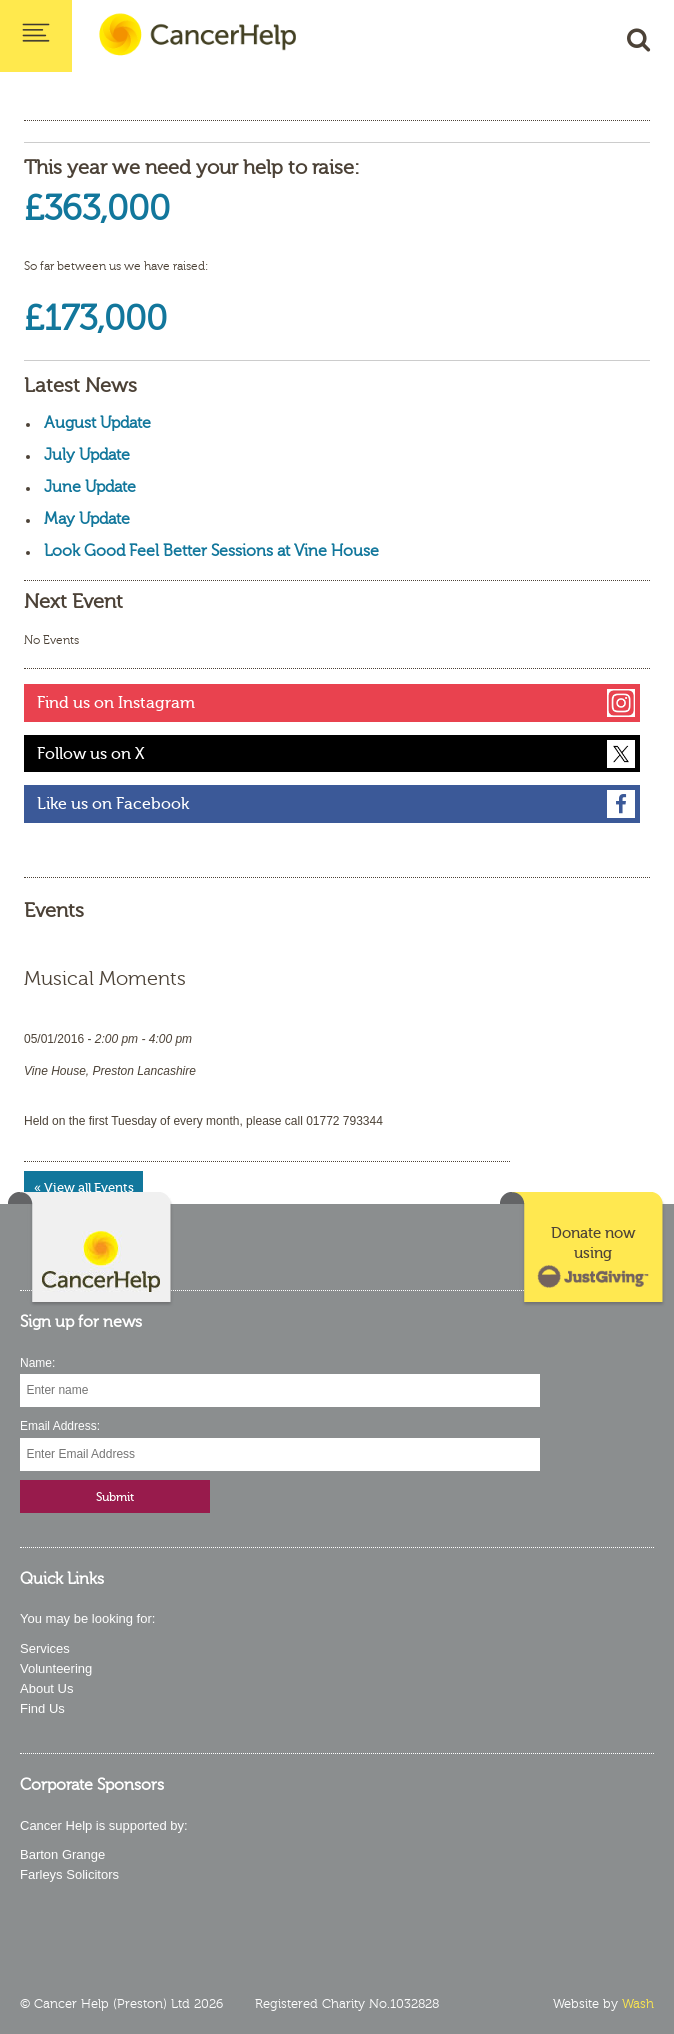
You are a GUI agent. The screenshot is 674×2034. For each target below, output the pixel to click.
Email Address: (60, 1426)
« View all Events (84, 1187)
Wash (638, 2004)
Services (45, 1648)
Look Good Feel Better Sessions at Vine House (211, 551)
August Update (97, 423)
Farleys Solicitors (69, 1874)
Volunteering (56, 1668)
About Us (46, 1688)
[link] (583, 1249)
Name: (37, 1363)
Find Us (42, 1708)
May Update (87, 519)
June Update (90, 487)
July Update (87, 455)
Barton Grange (62, 1854)
